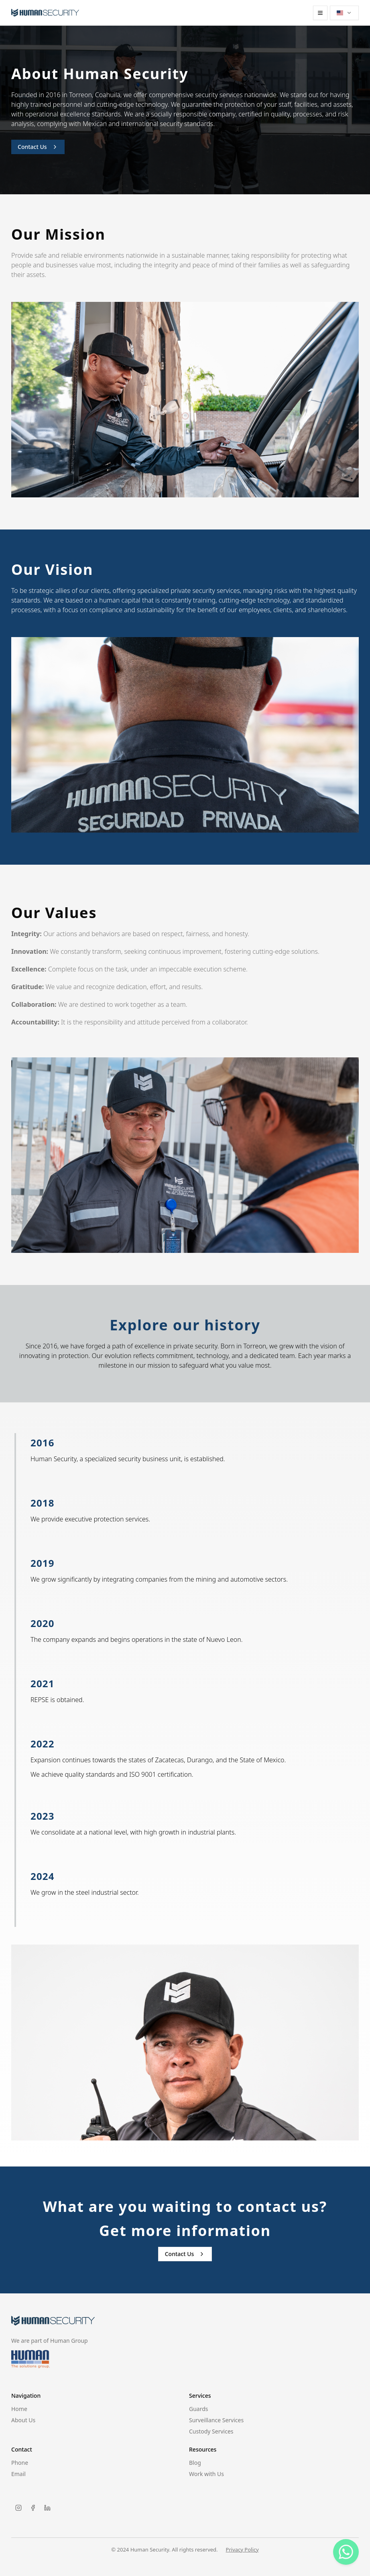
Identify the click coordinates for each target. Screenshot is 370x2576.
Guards (198, 2409)
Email (18, 2474)
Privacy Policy (242, 2549)
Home (19, 2409)
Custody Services (211, 2431)
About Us (23, 2420)
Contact (21, 2450)
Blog (195, 2462)
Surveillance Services (216, 2420)
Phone (19, 2462)
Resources (202, 2450)
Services (200, 2396)
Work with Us (206, 2474)
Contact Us (38, 147)
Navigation (26, 2396)
